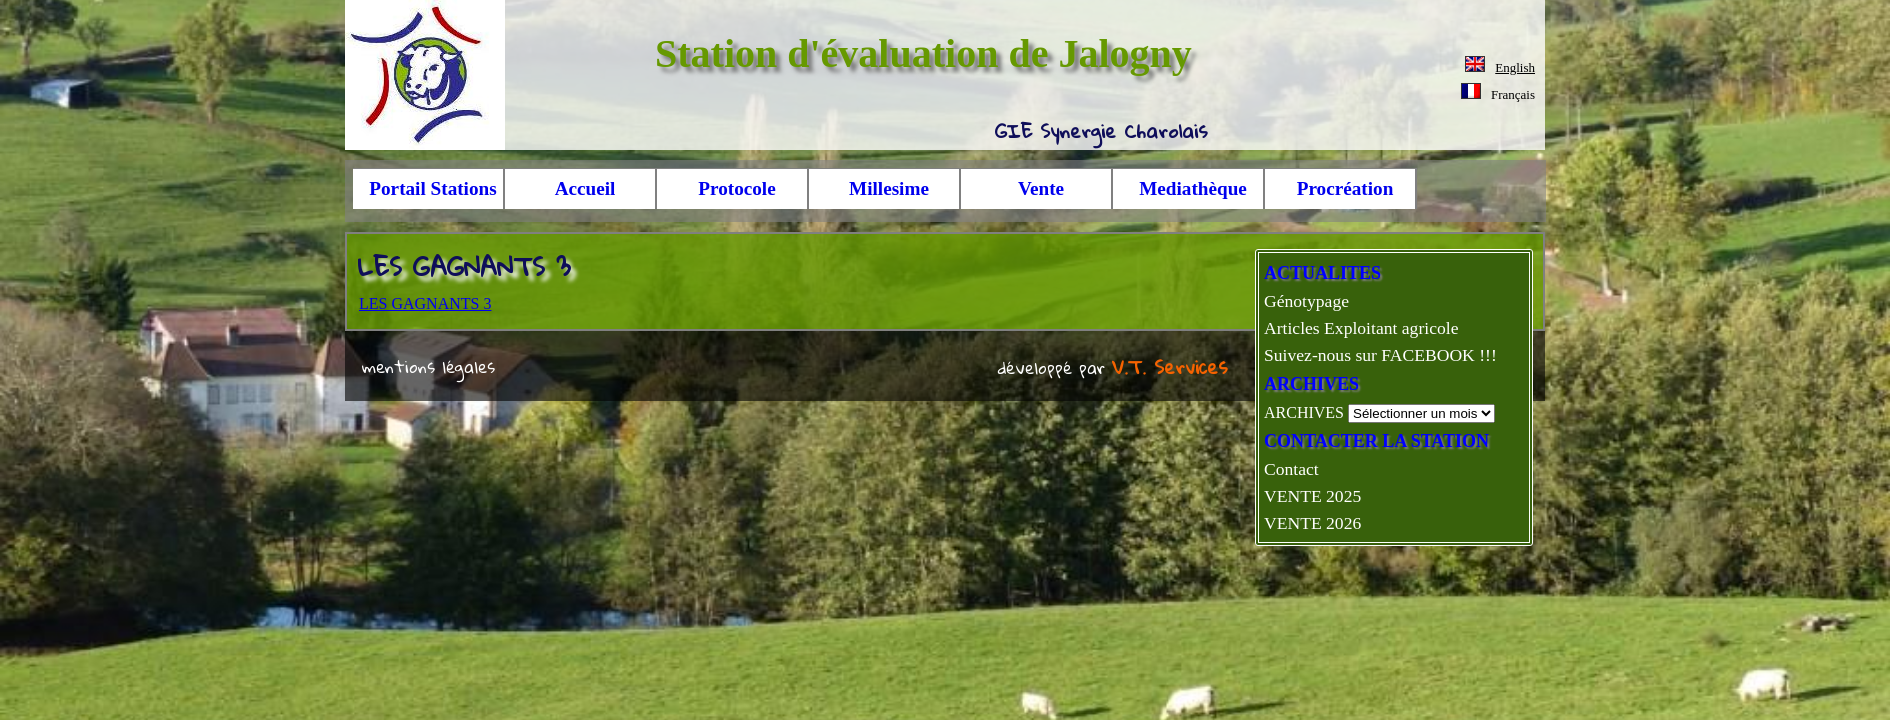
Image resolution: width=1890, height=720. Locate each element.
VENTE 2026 (1312, 523)
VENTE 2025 (1312, 496)
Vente (1041, 188)
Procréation (1345, 188)
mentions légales (428, 366)
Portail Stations (432, 188)
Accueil (585, 188)
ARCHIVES (1304, 412)
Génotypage (1306, 301)
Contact (1291, 469)
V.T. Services (1170, 366)
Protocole (736, 188)
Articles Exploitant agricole (1361, 328)
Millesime (889, 188)
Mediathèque (1193, 188)
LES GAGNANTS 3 (425, 303)
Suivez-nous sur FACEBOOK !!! (1380, 355)
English (1515, 67)
